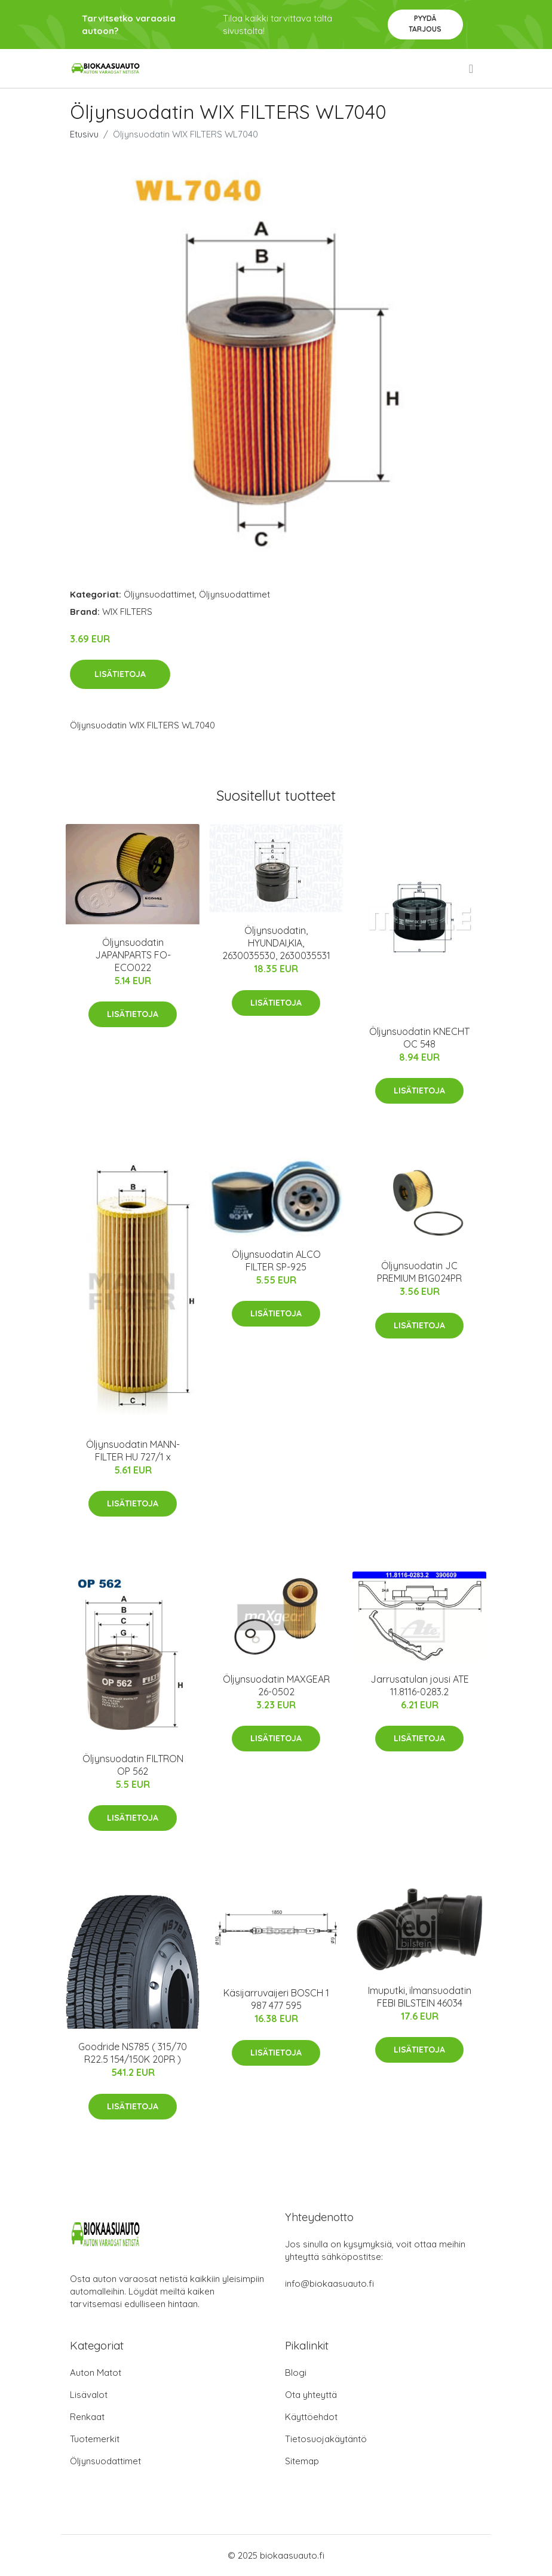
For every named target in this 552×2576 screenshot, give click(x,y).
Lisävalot (89, 2394)
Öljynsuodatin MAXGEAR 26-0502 (276, 1685)
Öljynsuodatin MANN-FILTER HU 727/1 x (133, 1450)
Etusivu (84, 134)
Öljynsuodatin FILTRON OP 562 (132, 1765)
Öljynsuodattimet (159, 594)
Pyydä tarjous (425, 23)
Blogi (295, 2372)
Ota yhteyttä (311, 2394)
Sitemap (302, 2461)
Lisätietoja (120, 674)
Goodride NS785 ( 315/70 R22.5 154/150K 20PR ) (132, 2053)
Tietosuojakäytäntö (326, 2439)
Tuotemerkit (94, 2439)
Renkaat (87, 2416)
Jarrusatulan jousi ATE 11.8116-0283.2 (419, 1685)
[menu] (472, 68)
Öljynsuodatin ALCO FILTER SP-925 (276, 1260)
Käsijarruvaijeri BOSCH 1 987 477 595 (276, 1999)
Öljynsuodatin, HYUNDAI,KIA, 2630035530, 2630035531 (276, 942)
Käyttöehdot (311, 2416)
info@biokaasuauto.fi (329, 2283)
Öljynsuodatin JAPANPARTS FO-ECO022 (133, 954)
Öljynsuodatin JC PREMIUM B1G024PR (419, 1272)
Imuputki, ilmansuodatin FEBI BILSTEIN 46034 (419, 1996)
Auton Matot (95, 2372)
